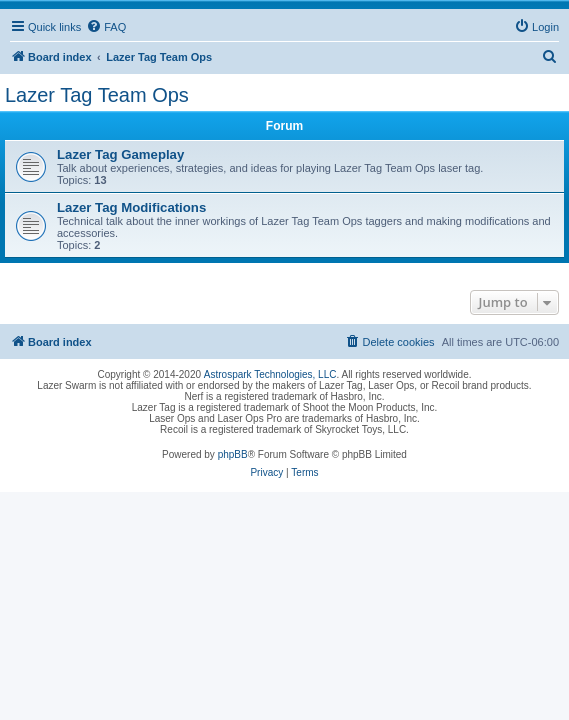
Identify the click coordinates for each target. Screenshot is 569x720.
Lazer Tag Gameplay (120, 154)
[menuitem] (106, 27)
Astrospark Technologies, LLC (270, 374)
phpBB (233, 454)
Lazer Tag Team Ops (97, 95)
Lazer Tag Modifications (131, 207)
